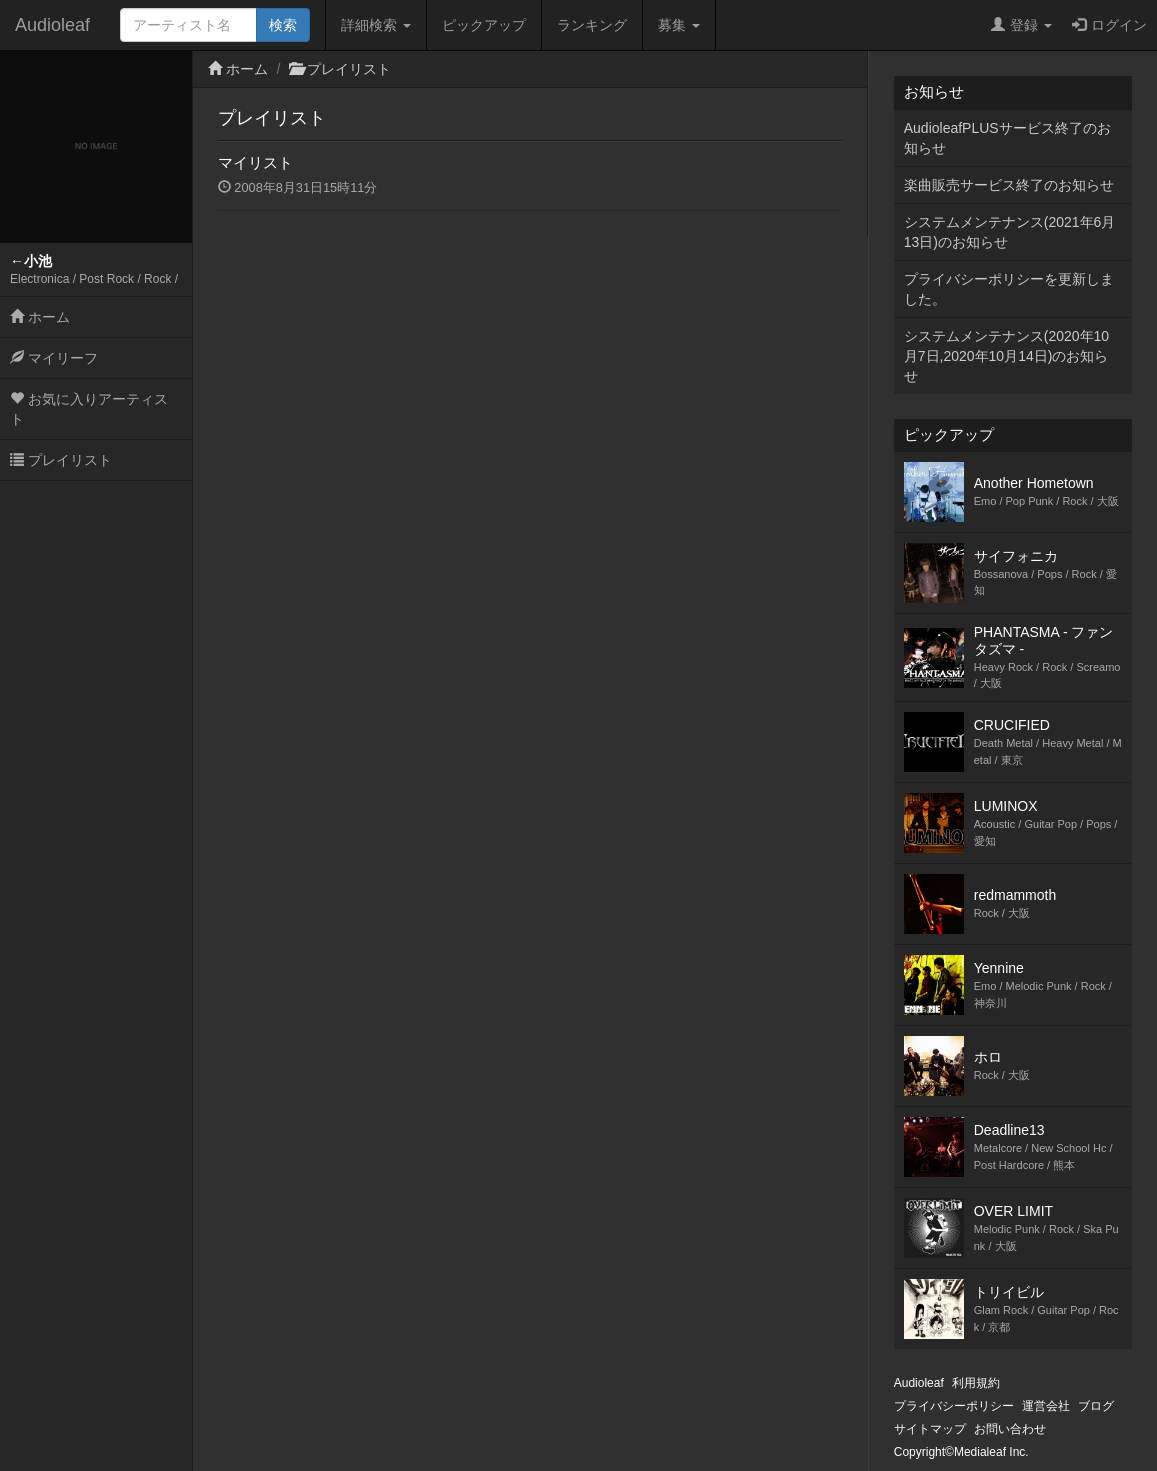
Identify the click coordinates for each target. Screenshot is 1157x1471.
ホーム (40, 317)
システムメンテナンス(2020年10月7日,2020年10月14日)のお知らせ (1006, 356)
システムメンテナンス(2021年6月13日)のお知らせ (1010, 232)
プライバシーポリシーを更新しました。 (1009, 289)
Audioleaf (52, 25)
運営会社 (1046, 1406)
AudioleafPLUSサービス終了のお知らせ (1007, 138)
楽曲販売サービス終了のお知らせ (1009, 185)
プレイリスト (61, 460)
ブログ (1096, 1406)
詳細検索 (376, 25)
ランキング (592, 25)
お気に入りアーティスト (89, 409)
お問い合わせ (1010, 1429)
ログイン (1109, 25)
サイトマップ (930, 1429)
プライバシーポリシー (954, 1406)
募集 (679, 25)
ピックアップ (484, 25)
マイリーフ (54, 358)
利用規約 (976, 1383)
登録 (1021, 25)
